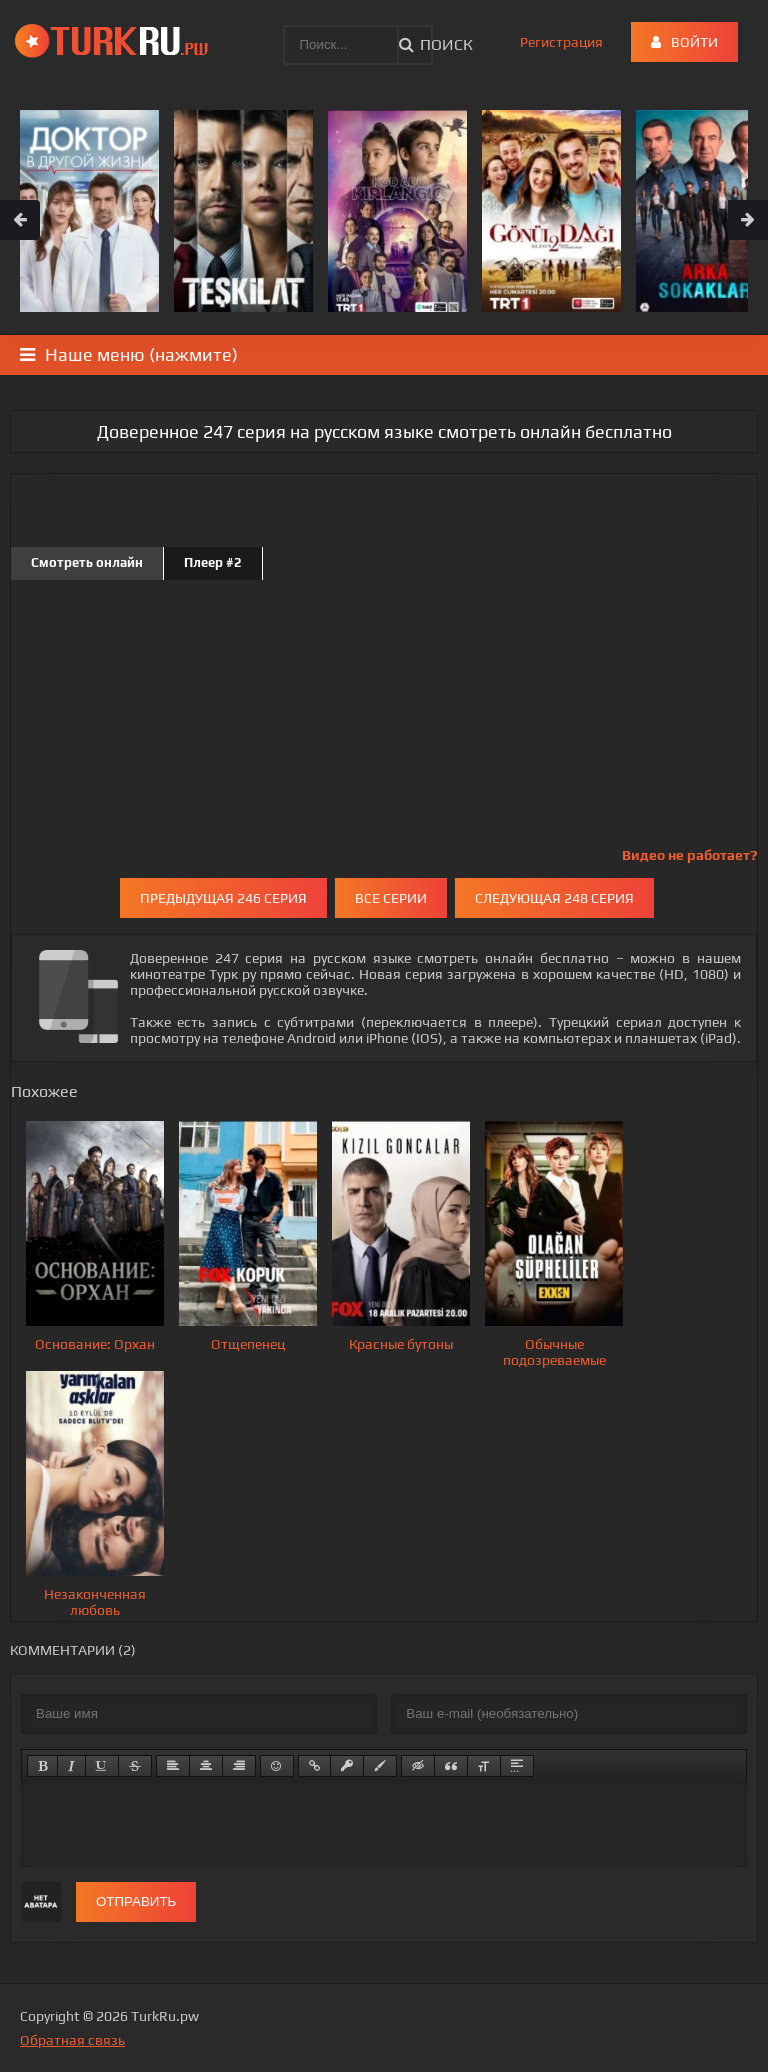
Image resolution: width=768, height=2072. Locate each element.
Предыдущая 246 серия (223, 898)
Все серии (391, 898)
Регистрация (561, 42)
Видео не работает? (689, 855)
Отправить (136, 1901)
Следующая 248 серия (554, 898)
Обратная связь (72, 2040)
